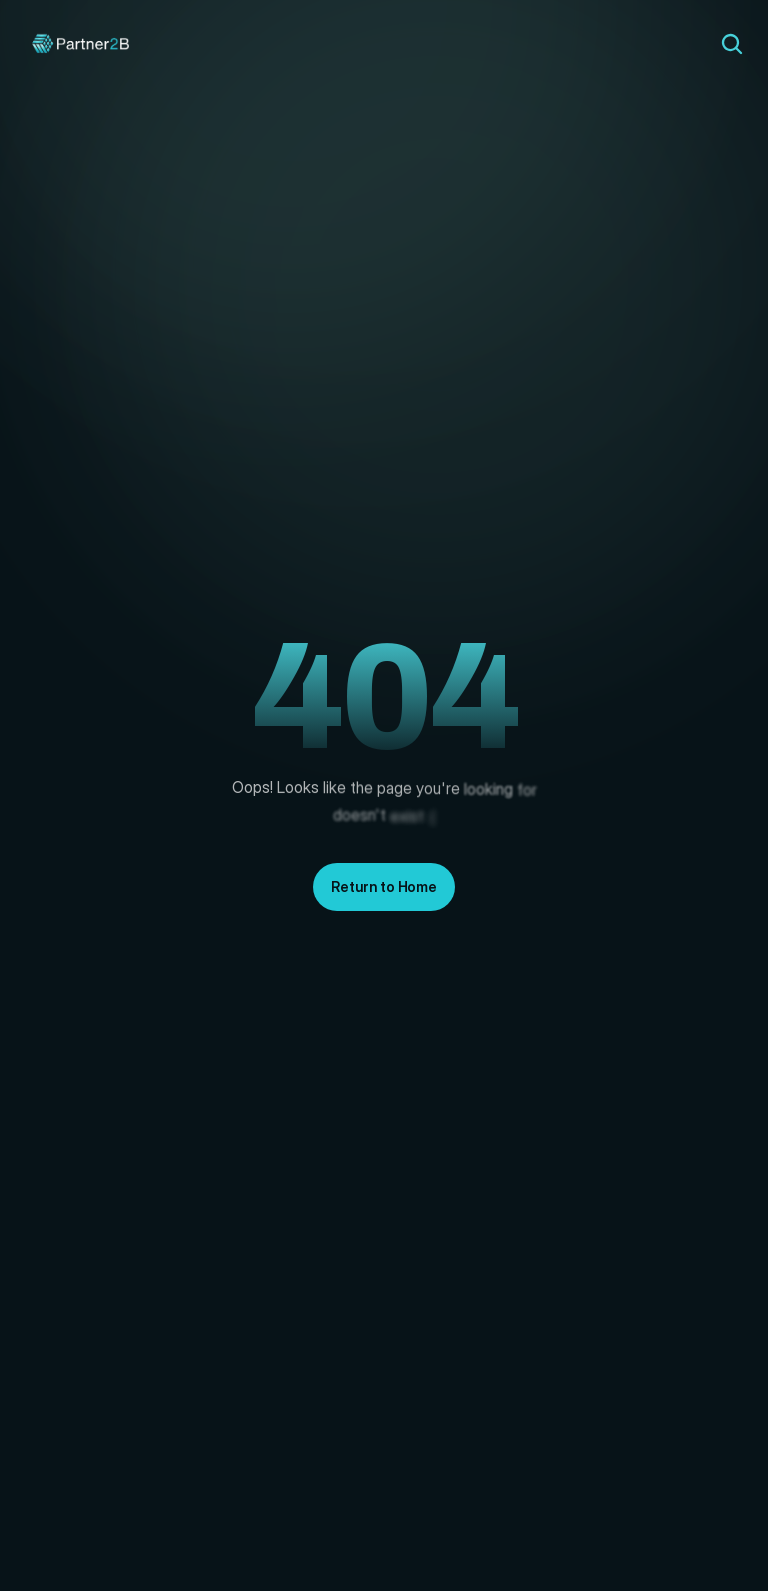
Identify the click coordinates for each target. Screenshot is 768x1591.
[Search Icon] (732, 44)
